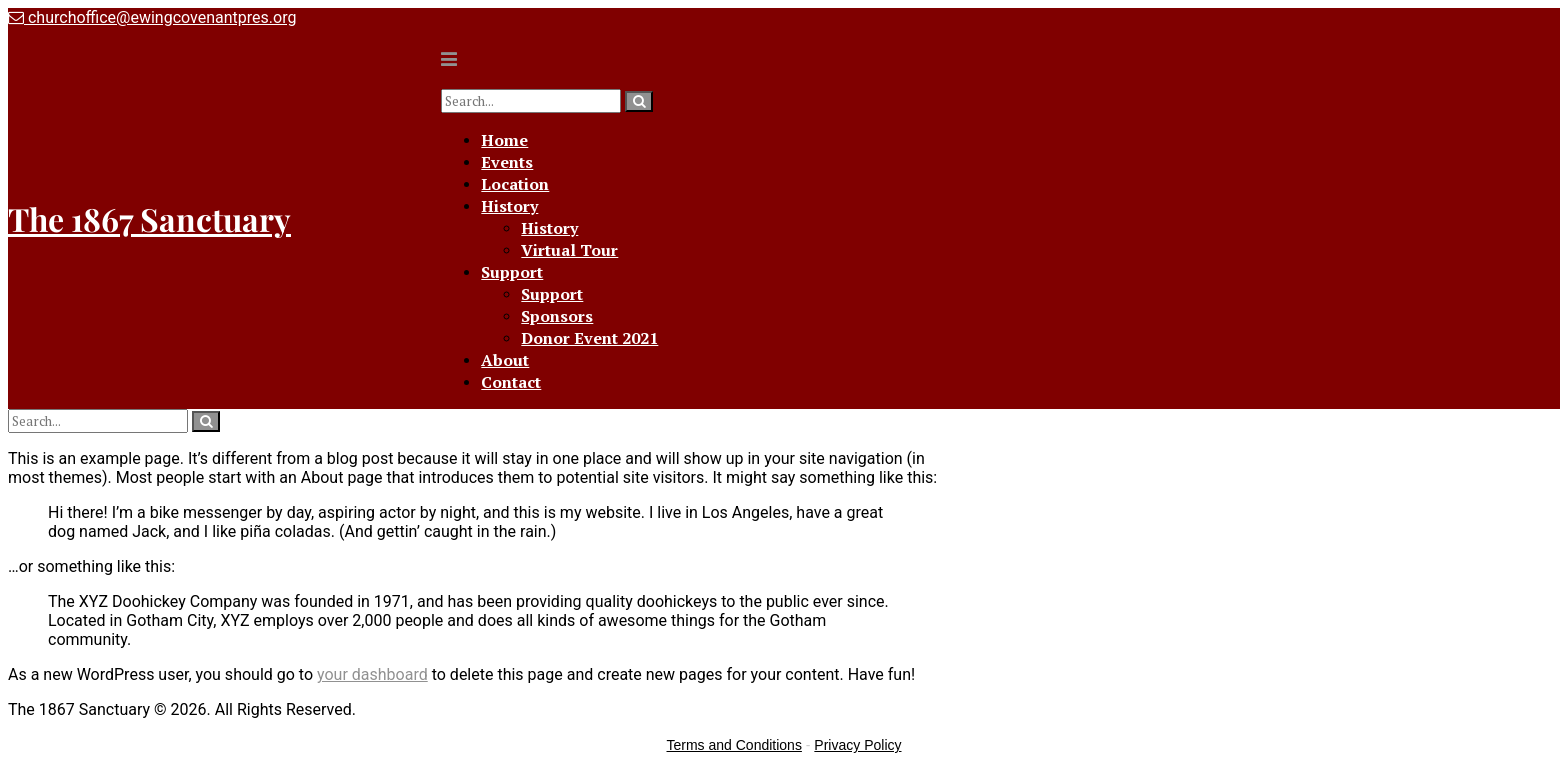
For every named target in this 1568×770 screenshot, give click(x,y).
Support (512, 272)
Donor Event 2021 (589, 338)
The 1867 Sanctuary (149, 218)
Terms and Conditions (734, 745)
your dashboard (372, 674)
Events (507, 162)
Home (504, 140)
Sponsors (557, 316)
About (505, 360)
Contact (511, 382)
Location (515, 184)
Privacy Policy (857, 745)
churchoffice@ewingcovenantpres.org (152, 17)
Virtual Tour (569, 250)
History (509, 206)
